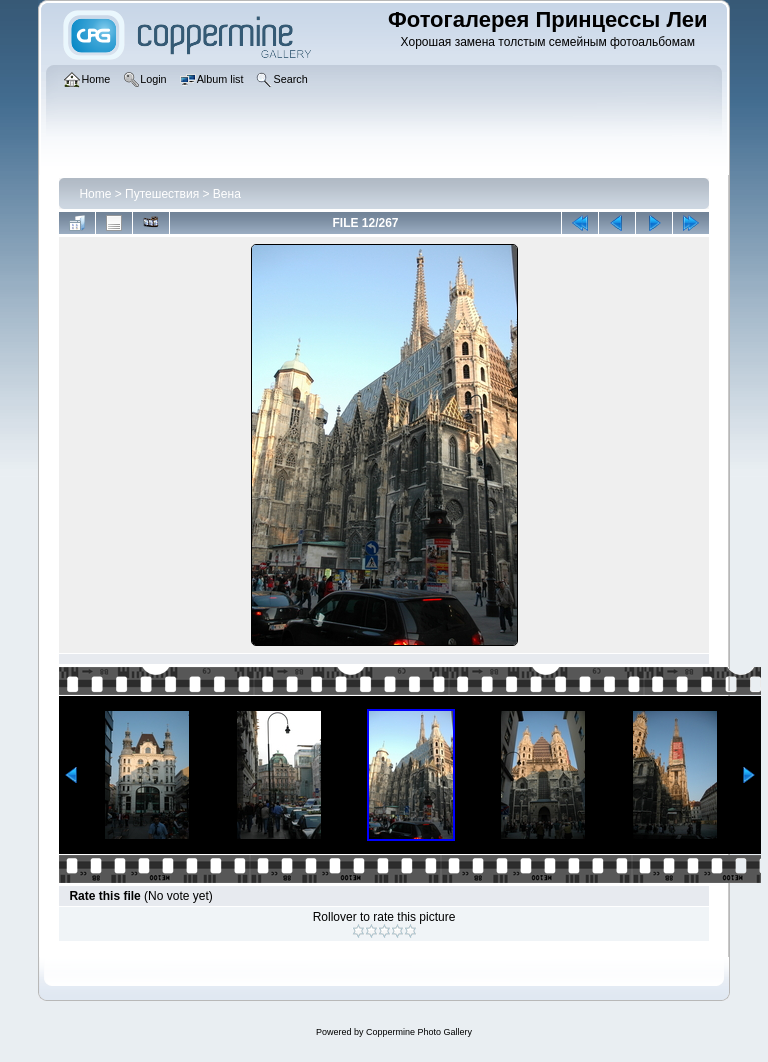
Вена (227, 194)
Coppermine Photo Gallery (419, 1032)
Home (95, 194)
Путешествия (162, 194)
